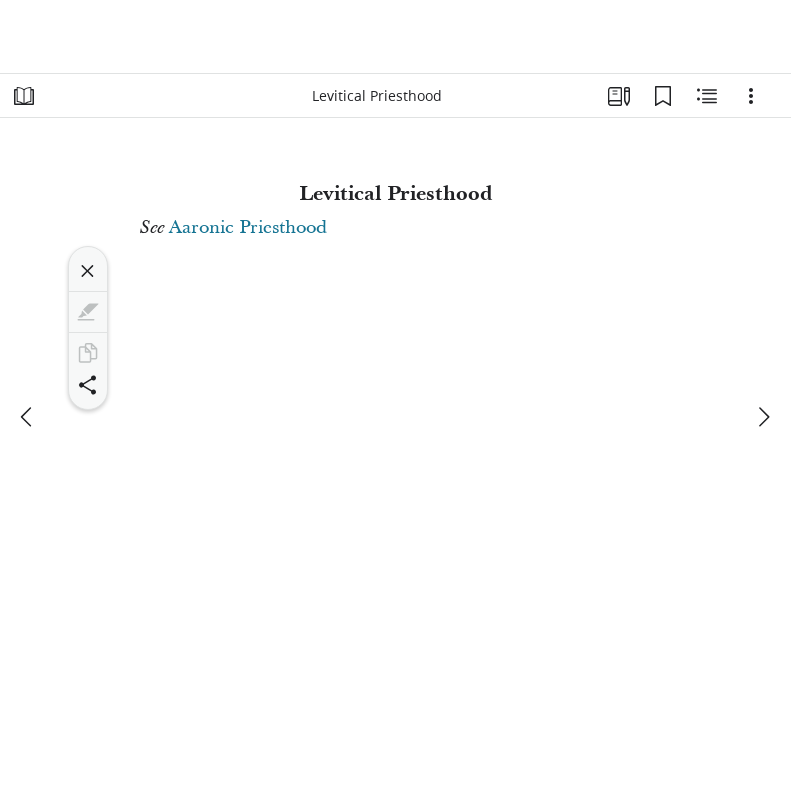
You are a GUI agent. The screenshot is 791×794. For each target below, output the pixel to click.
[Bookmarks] (663, 96)
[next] (763, 417)
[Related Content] (707, 96)
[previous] (28, 417)
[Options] (751, 96)
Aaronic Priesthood (248, 227)
